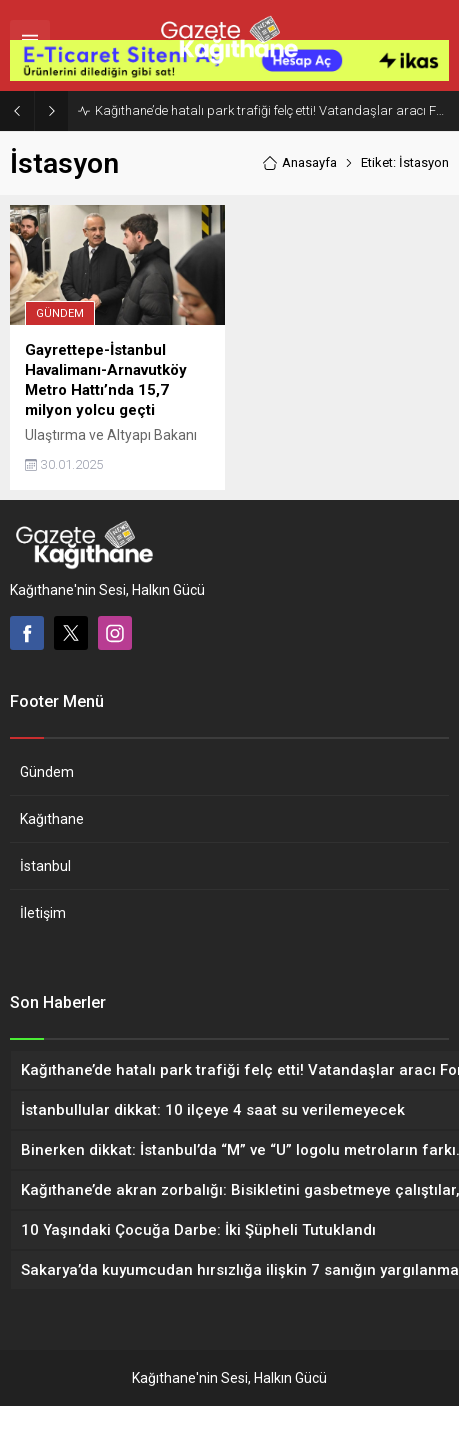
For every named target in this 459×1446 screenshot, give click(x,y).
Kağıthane (52, 859)
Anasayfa (299, 202)
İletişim (43, 953)
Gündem (60, 353)
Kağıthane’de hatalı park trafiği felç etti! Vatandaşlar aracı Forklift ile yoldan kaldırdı (272, 149)
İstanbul (45, 906)
